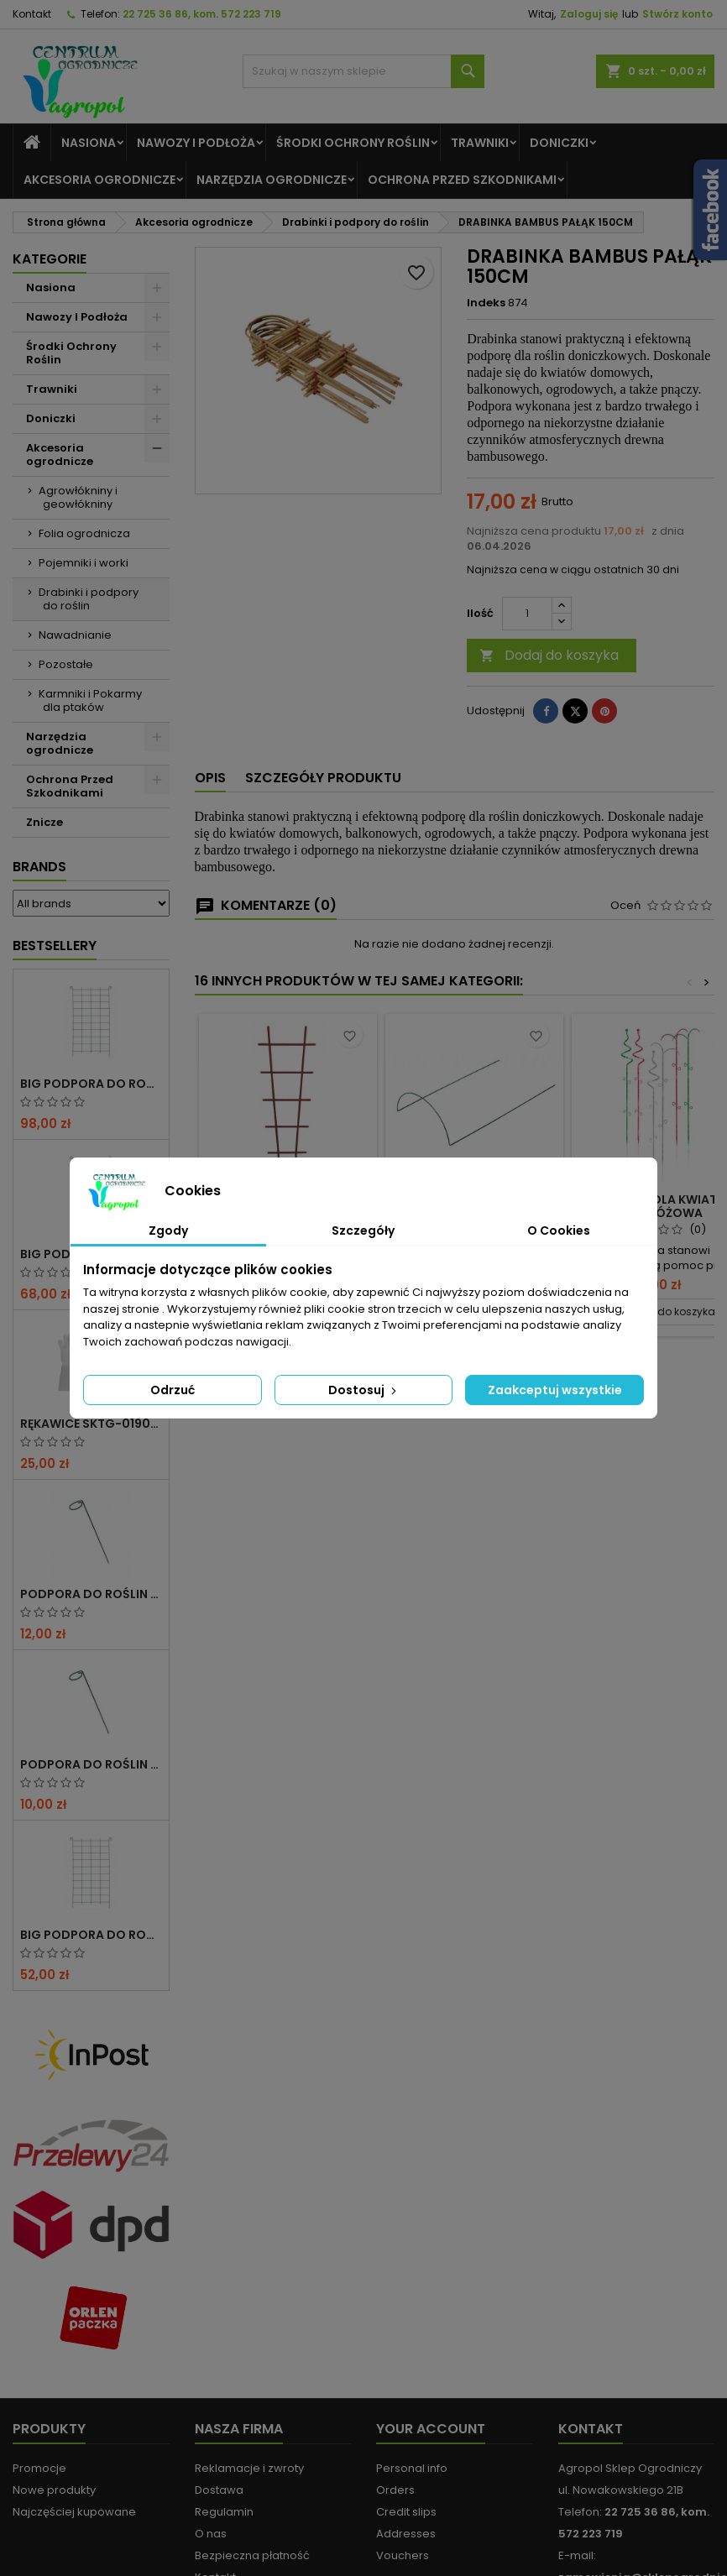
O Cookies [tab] (558, 1230)
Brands (39, 866)
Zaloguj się (589, 14)
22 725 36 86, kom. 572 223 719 (202, 14)
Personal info (411, 2468)
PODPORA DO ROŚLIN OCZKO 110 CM (91, 1594)
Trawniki (480, 142)
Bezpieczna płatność (252, 2555)
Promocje (39, 2468)
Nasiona (88, 142)
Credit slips (406, 2512)
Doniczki (559, 142)
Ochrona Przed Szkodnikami (462, 179)
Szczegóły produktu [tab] (323, 777)
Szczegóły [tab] (363, 1230)
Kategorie (49, 259)
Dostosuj (364, 1390)
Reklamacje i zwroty (249, 2468)
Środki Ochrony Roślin (353, 142)
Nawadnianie (75, 635)
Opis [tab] (210, 777)
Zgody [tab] (168, 1230)
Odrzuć (172, 1390)
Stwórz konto (677, 14)
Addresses (406, 2534)
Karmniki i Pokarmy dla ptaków (90, 700)
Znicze (44, 822)
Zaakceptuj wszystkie (555, 1390)
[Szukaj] (364, 71)
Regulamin (224, 2512)
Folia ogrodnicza (84, 533)
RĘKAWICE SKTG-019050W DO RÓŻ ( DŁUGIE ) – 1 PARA (91, 1423)
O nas (211, 2534)
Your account (430, 2428)
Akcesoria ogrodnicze (99, 179)
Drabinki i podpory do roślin (89, 599)
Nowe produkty (54, 2490)
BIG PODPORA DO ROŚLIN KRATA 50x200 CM (91, 1934)
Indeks (486, 303)
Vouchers (402, 2555)
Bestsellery (55, 945)
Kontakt (32, 14)
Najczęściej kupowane (74, 2512)
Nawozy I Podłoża (196, 142)
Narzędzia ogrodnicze (271, 179)
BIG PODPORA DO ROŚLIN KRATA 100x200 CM (91, 1083)
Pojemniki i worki (83, 563)
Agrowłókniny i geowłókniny (78, 497)
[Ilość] (527, 613)
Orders (395, 2490)
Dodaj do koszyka (549, 655)
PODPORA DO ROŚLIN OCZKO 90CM (91, 1764)
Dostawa (219, 2490)
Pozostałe (66, 664)
